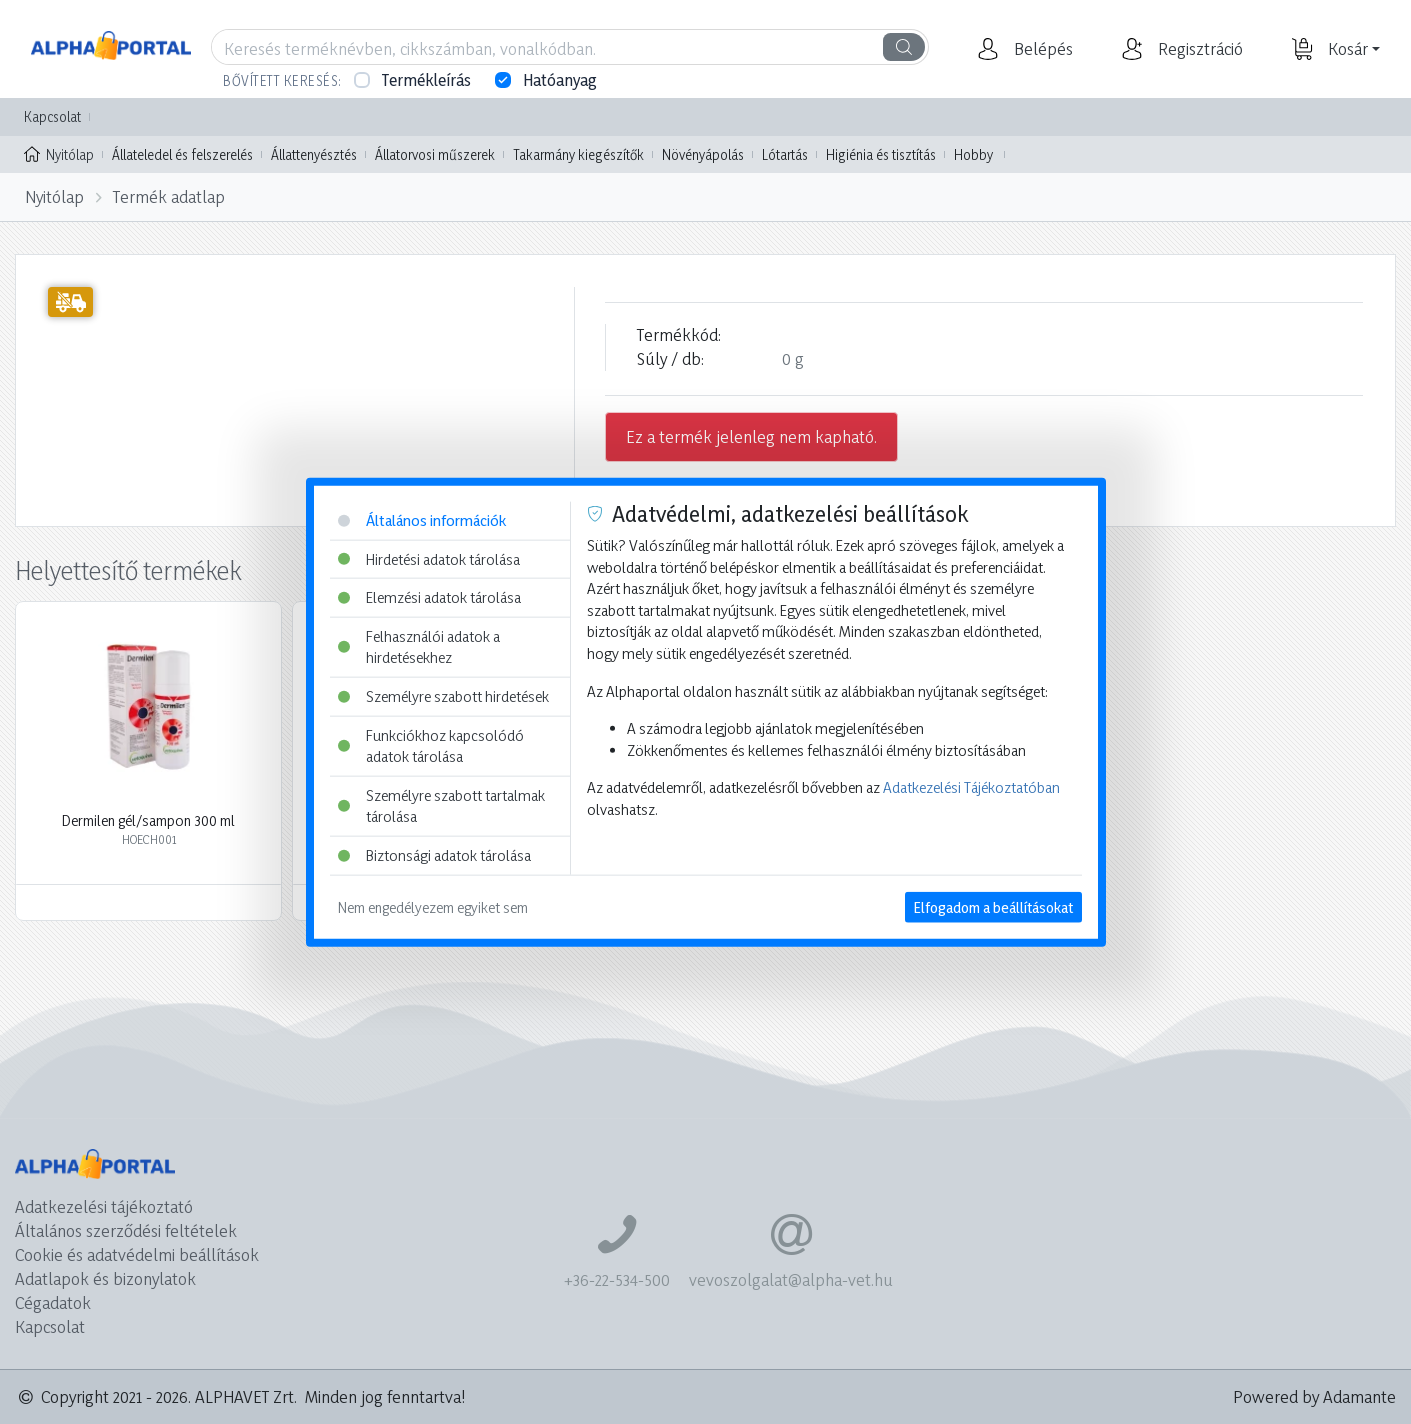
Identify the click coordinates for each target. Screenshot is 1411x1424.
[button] (1041, 49)
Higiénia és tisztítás (881, 154)
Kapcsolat (52, 116)
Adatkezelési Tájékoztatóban (971, 787)
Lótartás (785, 154)
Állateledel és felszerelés (182, 154)
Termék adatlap (169, 196)
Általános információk (422, 520)
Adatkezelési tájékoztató (104, 1206)
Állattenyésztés (314, 154)
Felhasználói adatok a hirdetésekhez (419, 646)
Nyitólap (59, 153)
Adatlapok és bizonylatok (105, 1278)
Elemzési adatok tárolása (429, 597)
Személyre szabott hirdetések (443, 696)
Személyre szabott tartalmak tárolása (441, 806)
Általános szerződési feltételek (126, 1230)
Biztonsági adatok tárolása (434, 855)
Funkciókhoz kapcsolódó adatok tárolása (431, 745)
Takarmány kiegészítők (578, 154)
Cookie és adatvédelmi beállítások (137, 1254)
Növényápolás (703, 154)
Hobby (973, 154)
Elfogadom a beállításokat (993, 906)
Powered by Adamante (1314, 1396)
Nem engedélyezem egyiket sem (433, 906)
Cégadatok (53, 1302)
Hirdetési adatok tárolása (429, 558)
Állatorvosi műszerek (435, 154)
